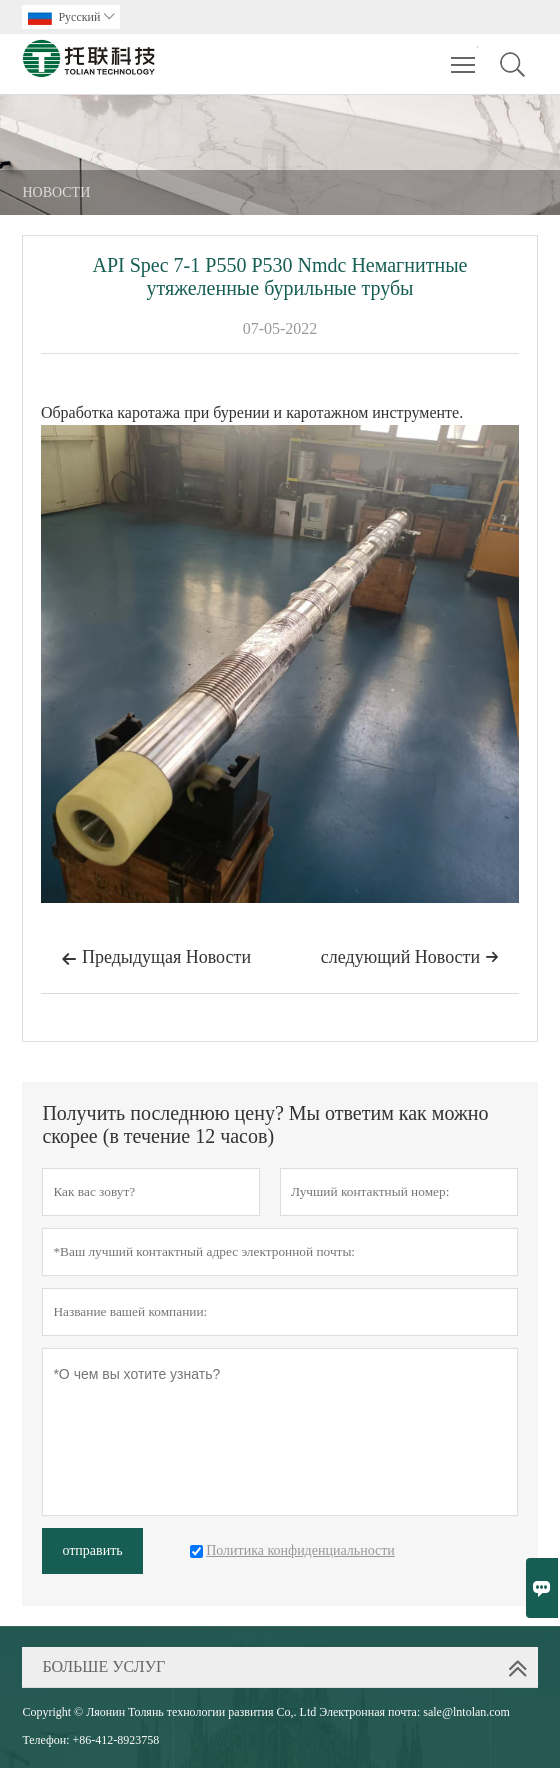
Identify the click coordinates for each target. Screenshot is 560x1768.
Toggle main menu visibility (464, 55)
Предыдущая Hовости (156, 959)
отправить (92, 1550)
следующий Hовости (410, 957)
